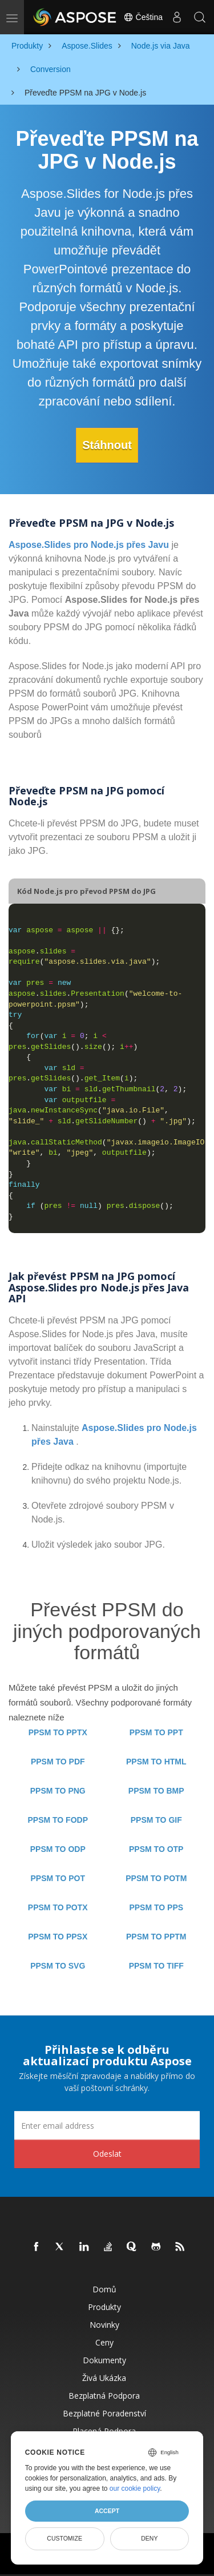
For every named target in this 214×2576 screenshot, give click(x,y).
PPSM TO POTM (156, 1878)
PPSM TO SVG (57, 1965)
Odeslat (107, 2153)
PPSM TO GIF (156, 1819)
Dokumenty (104, 2360)
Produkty (104, 2306)
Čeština (143, 17)
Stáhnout (107, 445)
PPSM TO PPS (156, 1907)
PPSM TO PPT (156, 1732)
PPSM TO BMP (156, 1790)
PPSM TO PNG (58, 1790)
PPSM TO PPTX (58, 1732)
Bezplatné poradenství (104, 2413)
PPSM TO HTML (156, 1761)
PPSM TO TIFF (156, 1965)
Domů (104, 2289)
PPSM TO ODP (58, 1849)
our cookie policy (135, 2488)
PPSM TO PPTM (156, 1936)
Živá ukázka (104, 2377)
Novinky (104, 2324)
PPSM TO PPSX (57, 1936)
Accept (107, 2510)
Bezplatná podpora (104, 2395)
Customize (64, 2538)
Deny (149, 2538)
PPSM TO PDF (58, 1761)
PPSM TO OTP (156, 1849)
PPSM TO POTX (58, 1907)
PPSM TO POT (58, 1878)
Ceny (104, 2342)
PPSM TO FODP (57, 1819)
